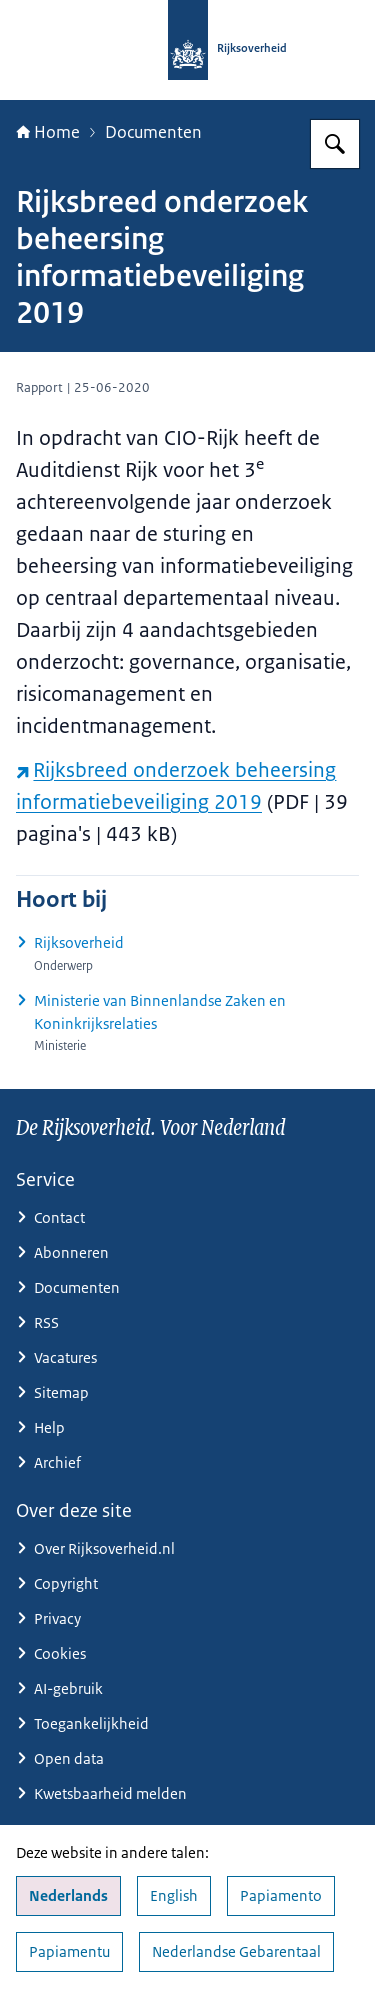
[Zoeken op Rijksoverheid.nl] (335, 144)
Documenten (153, 132)
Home (48, 132)
